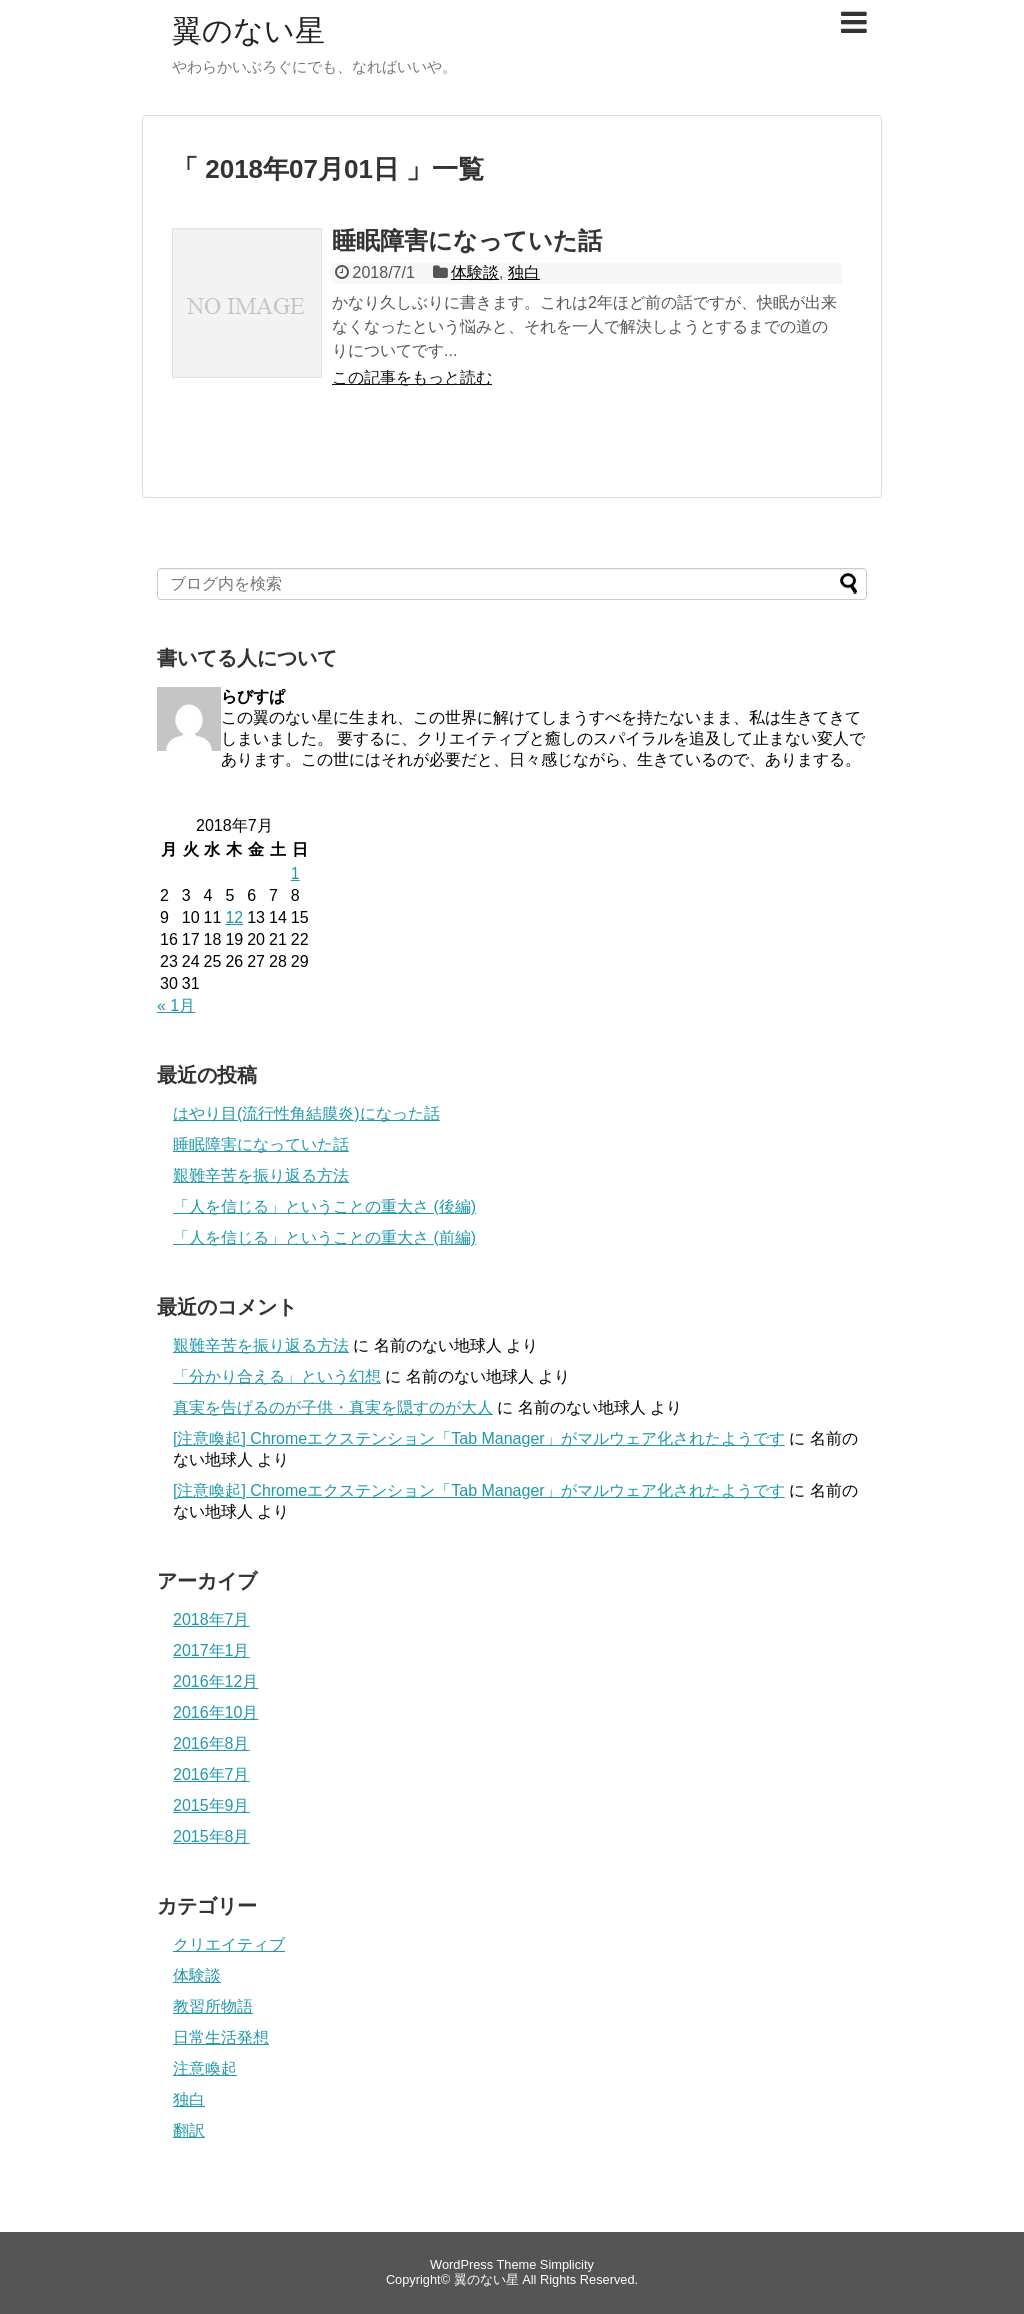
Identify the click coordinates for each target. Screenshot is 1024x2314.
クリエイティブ (229, 1944)
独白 (524, 272)
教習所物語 (213, 2006)
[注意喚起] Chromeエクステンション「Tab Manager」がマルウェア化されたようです (479, 1438)
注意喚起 (205, 2068)
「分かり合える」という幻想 (277, 1376)
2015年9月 (211, 1805)
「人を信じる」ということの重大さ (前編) (324, 1237)
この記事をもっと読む (412, 377)
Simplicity (567, 2264)
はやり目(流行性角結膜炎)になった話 (306, 1113)
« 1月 (176, 1005)
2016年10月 (215, 1712)
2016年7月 (211, 1774)
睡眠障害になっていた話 (467, 240)
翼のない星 (248, 30)
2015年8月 (211, 1836)
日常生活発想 (221, 2037)
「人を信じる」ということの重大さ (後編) (324, 1206)
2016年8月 (211, 1743)
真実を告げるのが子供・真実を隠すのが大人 (333, 1407)
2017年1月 (211, 1650)
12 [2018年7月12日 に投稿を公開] (234, 917)
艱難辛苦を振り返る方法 (261, 1175)
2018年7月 (211, 1619)
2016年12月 (215, 1681)
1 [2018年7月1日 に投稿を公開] (295, 873)
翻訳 (189, 2130)
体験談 (475, 272)
